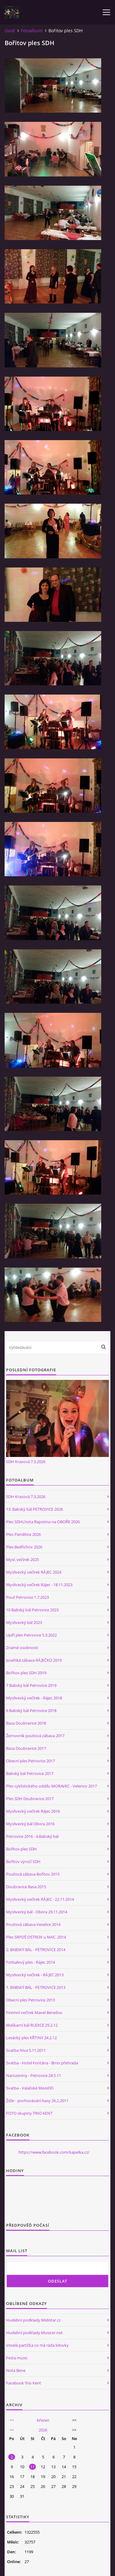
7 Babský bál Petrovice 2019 (31, 1685)
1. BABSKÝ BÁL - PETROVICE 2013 (35, 1987)
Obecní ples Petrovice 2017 (30, 1761)
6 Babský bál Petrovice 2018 (31, 1710)
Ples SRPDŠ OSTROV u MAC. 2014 (36, 1937)
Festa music (17, 2358)
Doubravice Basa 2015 (26, 1886)
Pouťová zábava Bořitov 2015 (32, 1874)
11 (32, 2466)
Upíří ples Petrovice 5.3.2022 (31, 1635)
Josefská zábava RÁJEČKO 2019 (34, 1660)
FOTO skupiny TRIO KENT (29, 2113)
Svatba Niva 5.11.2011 (26, 2050)
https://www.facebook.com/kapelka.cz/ (54, 2152)
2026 (43, 2430)
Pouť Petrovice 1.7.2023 (27, 1597)
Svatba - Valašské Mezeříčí (29, 2088)
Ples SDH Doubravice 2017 (30, 1798)
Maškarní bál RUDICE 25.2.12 (32, 2025)
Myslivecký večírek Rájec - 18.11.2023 (39, 1584)
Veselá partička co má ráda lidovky (37, 2345)
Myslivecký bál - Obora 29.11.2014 (36, 1912)
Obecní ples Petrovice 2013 (30, 2000)
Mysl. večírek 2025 (22, 1559)
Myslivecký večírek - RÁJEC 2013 (34, 1975)
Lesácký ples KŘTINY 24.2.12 (31, 2037)
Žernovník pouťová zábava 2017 (35, 1735)
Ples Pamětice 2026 (23, 1534)
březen (43, 2420)
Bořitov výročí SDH (23, 1861)
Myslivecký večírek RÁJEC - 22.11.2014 (40, 1899)
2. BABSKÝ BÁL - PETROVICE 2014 (35, 1949)
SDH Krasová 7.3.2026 (25, 1461)
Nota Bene (15, 2370)
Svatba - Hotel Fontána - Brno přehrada (42, 2063)
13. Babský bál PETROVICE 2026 (34, 1509)
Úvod (10, 30)
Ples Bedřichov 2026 (24, 1547)
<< (12, 2420)
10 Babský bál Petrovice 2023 (32, 1610)
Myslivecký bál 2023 (24, 1622)
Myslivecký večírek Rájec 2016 (33, 1811)
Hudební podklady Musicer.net (34, 2332)
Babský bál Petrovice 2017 (29, 1773)
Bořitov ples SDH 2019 (26, 1672)
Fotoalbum (32, 30)
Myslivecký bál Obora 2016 (30, 1823)
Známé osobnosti (22, 1647)
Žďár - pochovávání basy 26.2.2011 (37, 2100)
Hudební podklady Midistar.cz (33, 2320)
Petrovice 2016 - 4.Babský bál (32, 1836)
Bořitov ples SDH (21, 1849)
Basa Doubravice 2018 (26, 1723)
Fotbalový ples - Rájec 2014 (30, 1962)
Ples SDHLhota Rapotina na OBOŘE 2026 (43, 1521)
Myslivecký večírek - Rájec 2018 (34, 1698)
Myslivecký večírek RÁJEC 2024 (33, 1572)
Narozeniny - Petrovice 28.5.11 (33, 2075)
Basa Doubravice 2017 (26, 1748)
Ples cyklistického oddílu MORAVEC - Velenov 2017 (51, 1786)
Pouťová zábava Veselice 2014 (33, 1924)
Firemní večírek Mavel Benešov (34, 2012)
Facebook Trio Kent (23, 2383)
